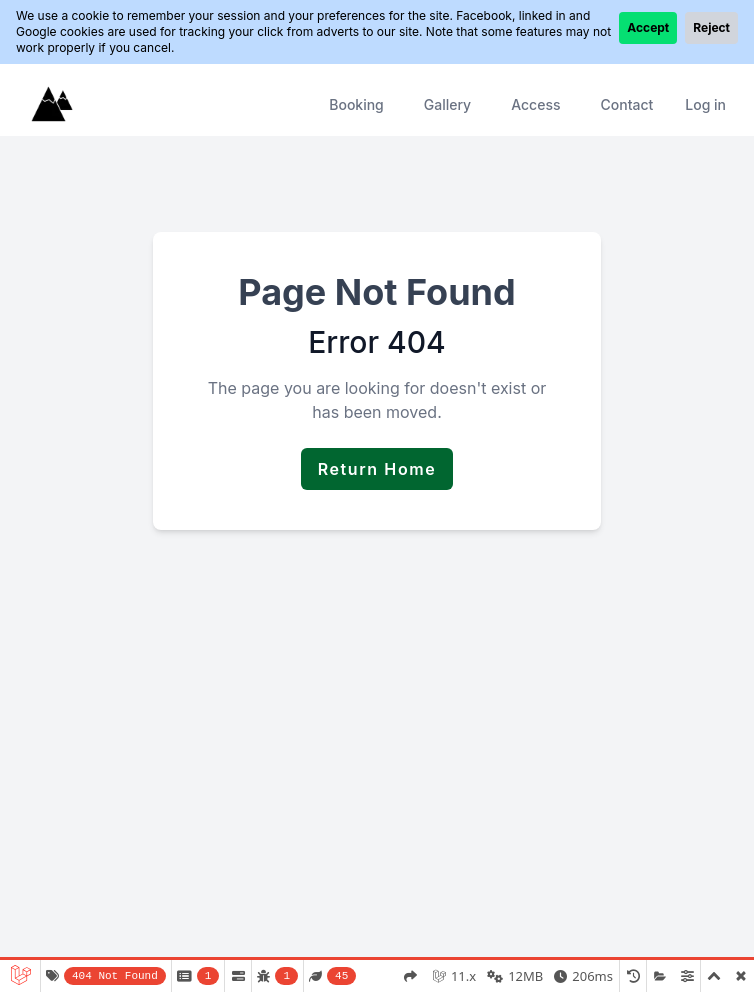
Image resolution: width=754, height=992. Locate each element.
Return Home (377, 469)
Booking (356, 104)
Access (535, 104)
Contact (626, 104)
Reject (711, 27)
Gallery (447, 104)
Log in (705, 104)
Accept (648, 27)
